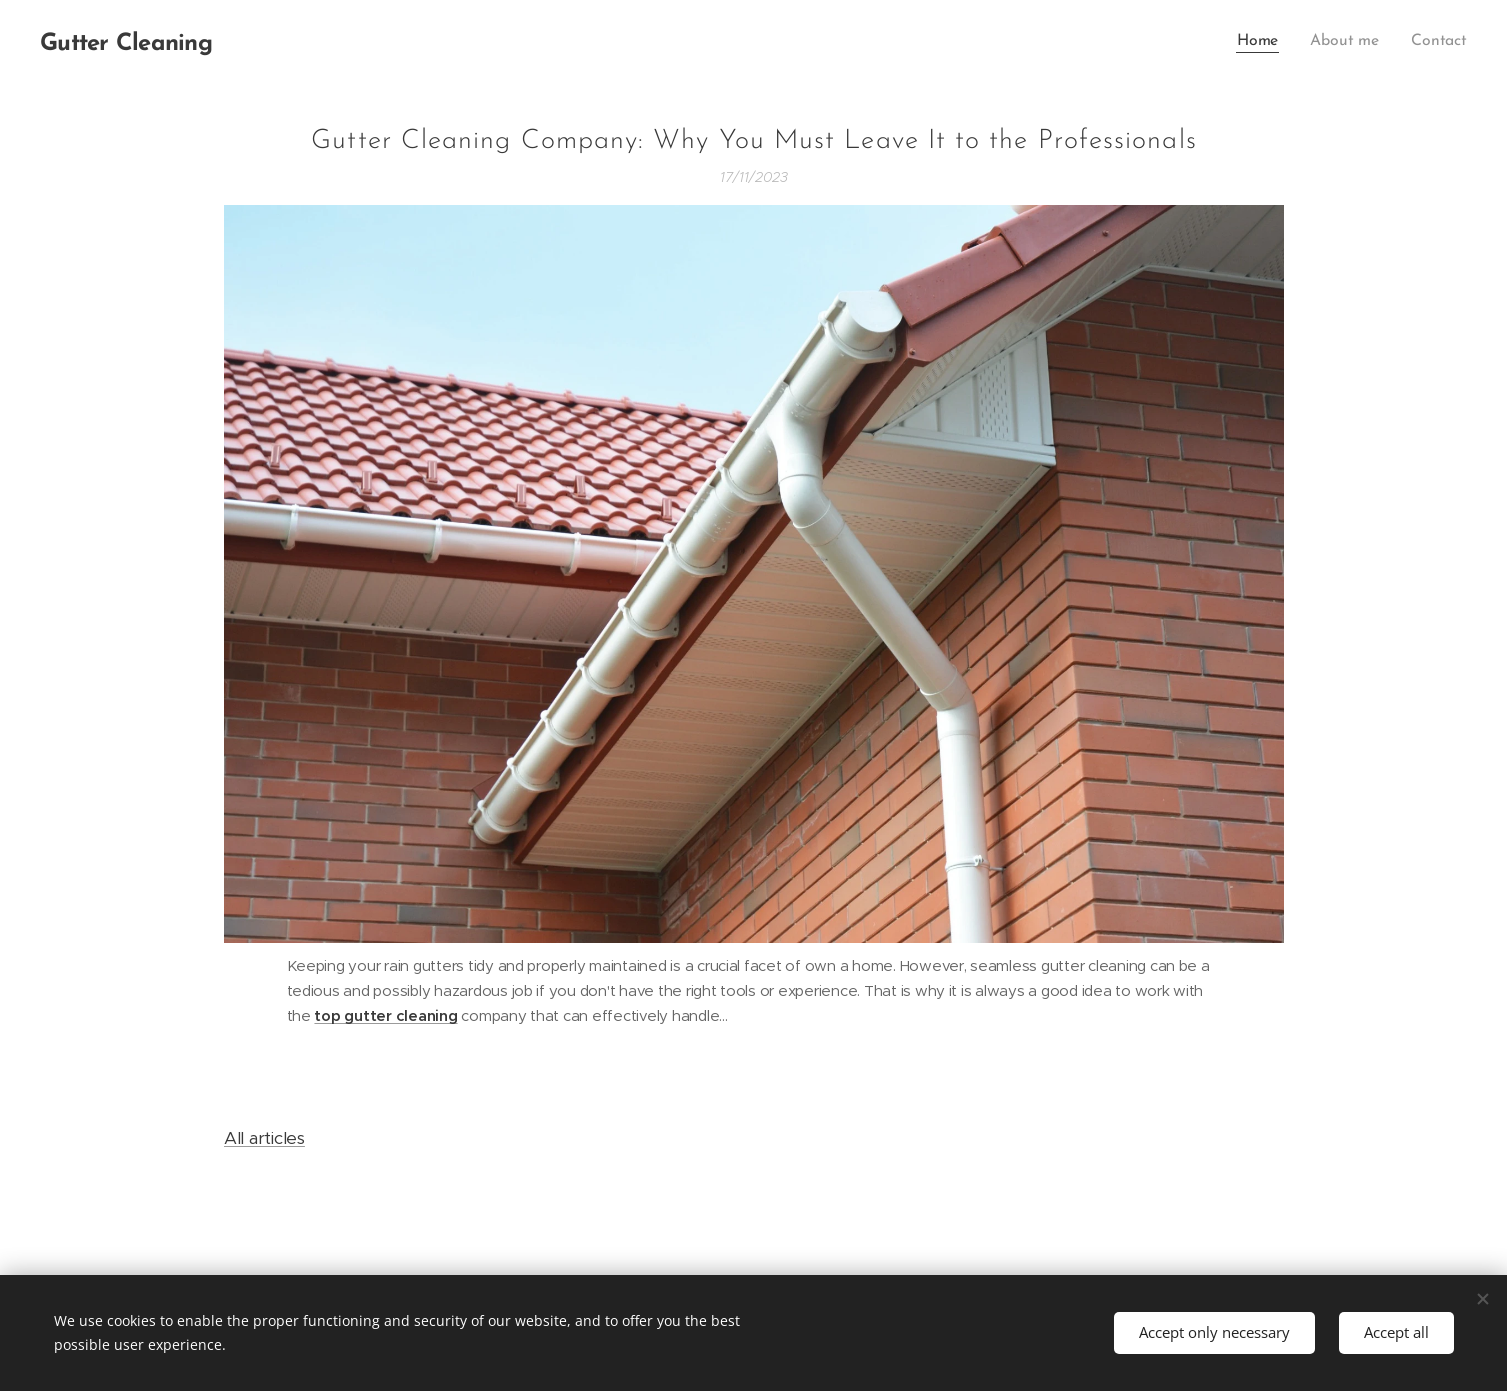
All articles (264, 1138)
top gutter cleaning (385, 1015)
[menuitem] (1266, 41)
